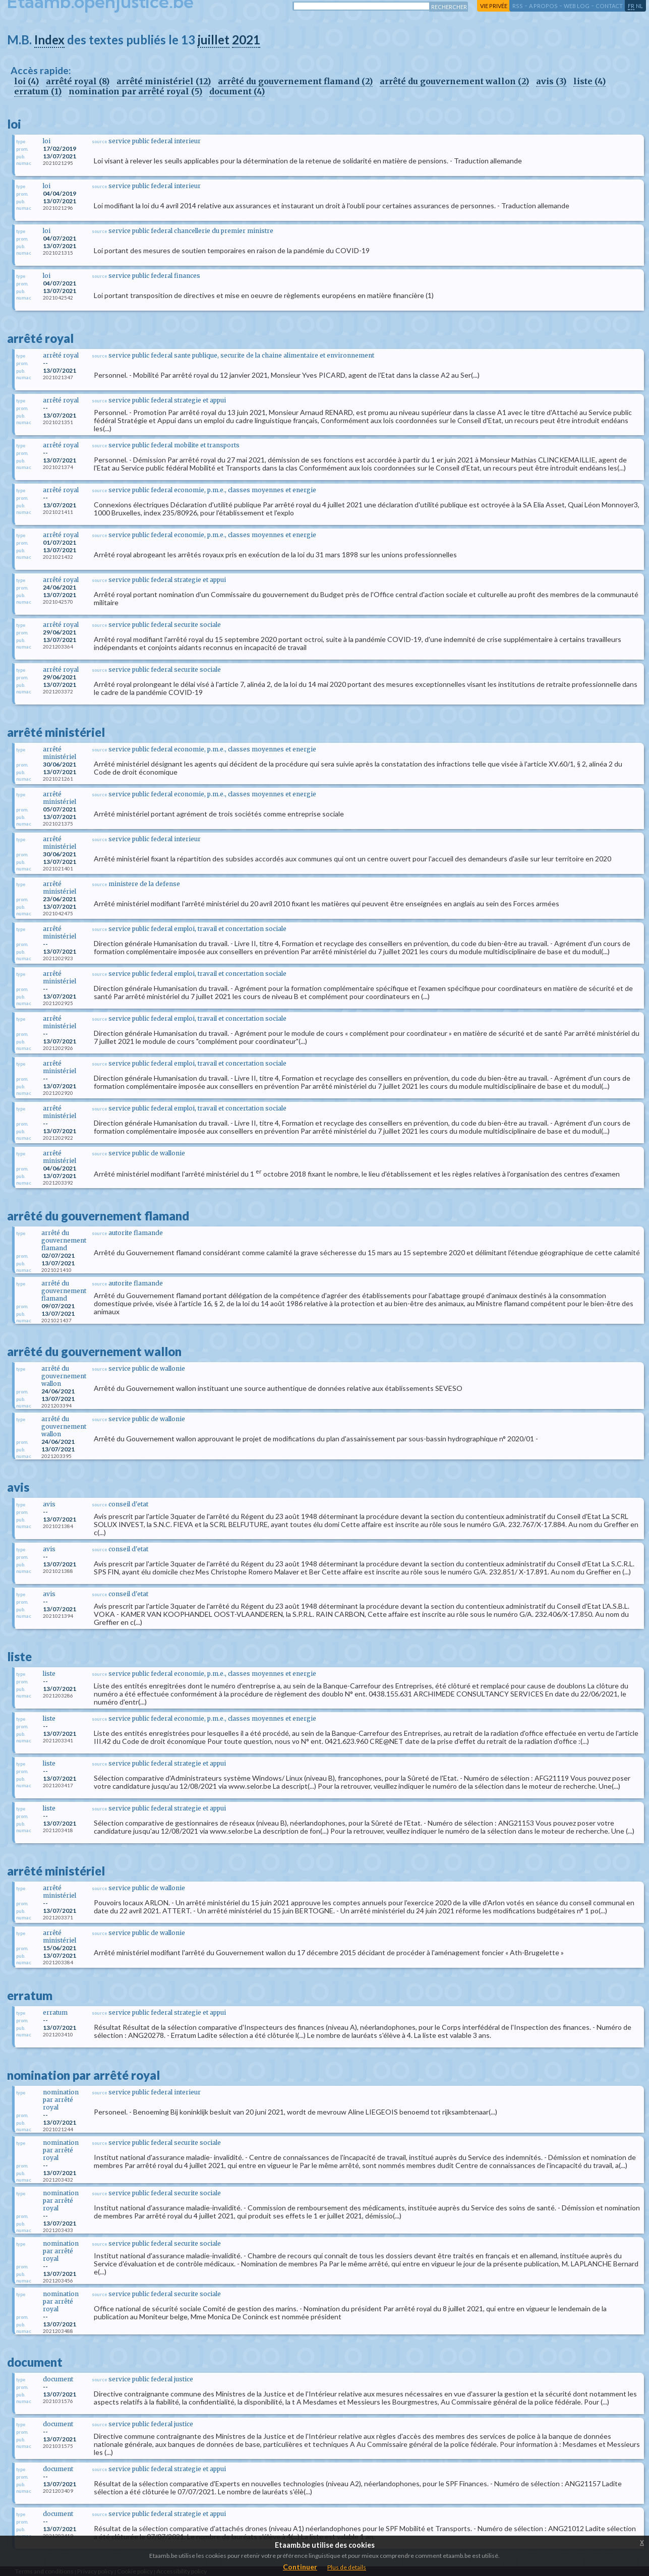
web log (576, 6)
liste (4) (589, 81)
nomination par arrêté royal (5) (135, 91)
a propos (543, 6)
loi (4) (26, 81)
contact (609, 6)
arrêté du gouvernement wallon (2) (454, 81)
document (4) (237, 91)
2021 (246, 39)
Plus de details (346, 2567)
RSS (517, 6)
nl (639, 6)
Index (49, 39)
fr (631, 6)
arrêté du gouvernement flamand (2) (295, 81)
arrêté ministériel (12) (163, 81)
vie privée (493, 6)
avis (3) (551, 81)
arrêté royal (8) (77, 81)
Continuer (300, 2566)
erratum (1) (38, 91)
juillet (213, 39)
